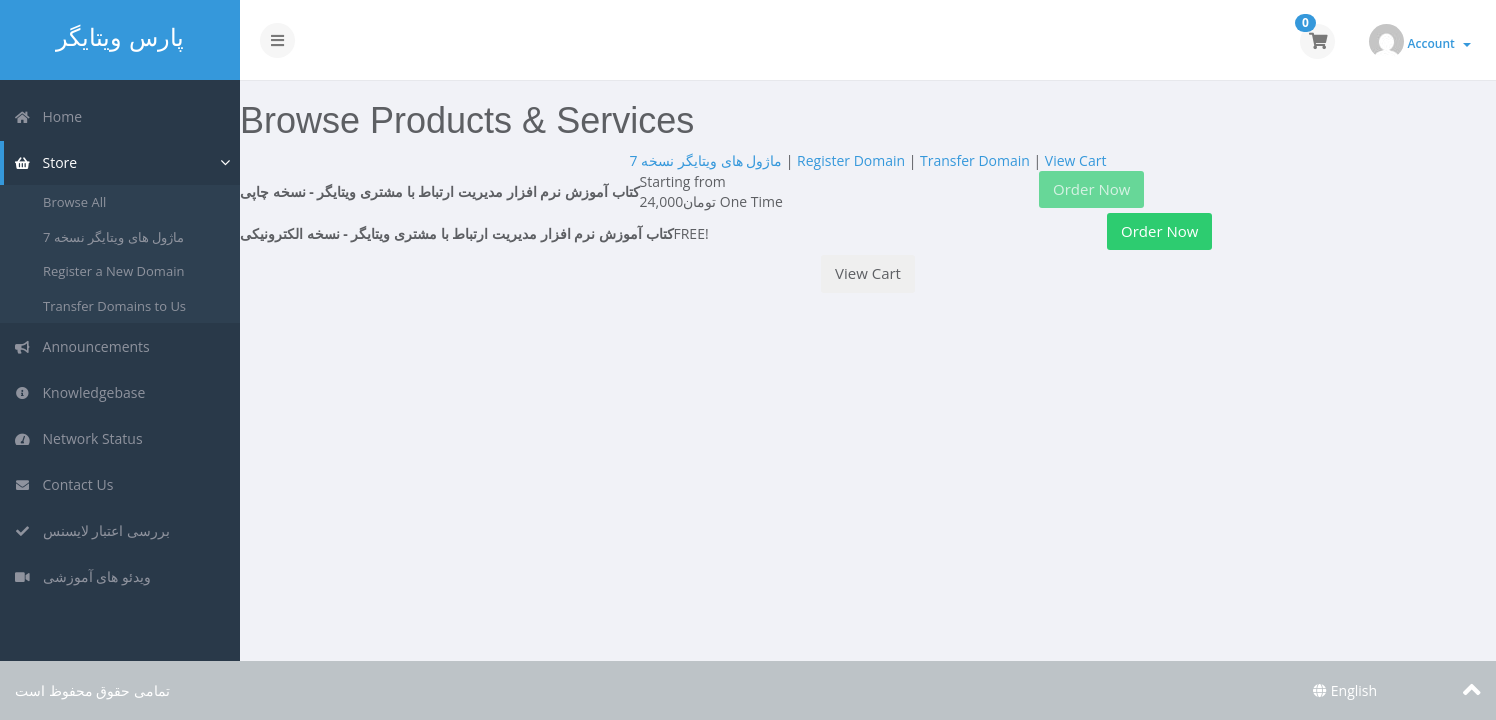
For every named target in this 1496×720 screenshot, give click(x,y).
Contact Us (63, 484)
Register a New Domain (113, 271)
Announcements (82, 346)
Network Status (78, 438)
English (1345, 690)
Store (45, 162)
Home (48, 116)
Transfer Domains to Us (114, 306)
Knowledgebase (79, 392)
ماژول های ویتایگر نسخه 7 (113, 237)
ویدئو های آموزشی (82, 576)
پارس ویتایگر (119, 37)
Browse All (74, 202)
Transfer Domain (975, 160)
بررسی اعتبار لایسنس (92, 530)
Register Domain (851, 160)
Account (1439, 43)
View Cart (1076, 160)
